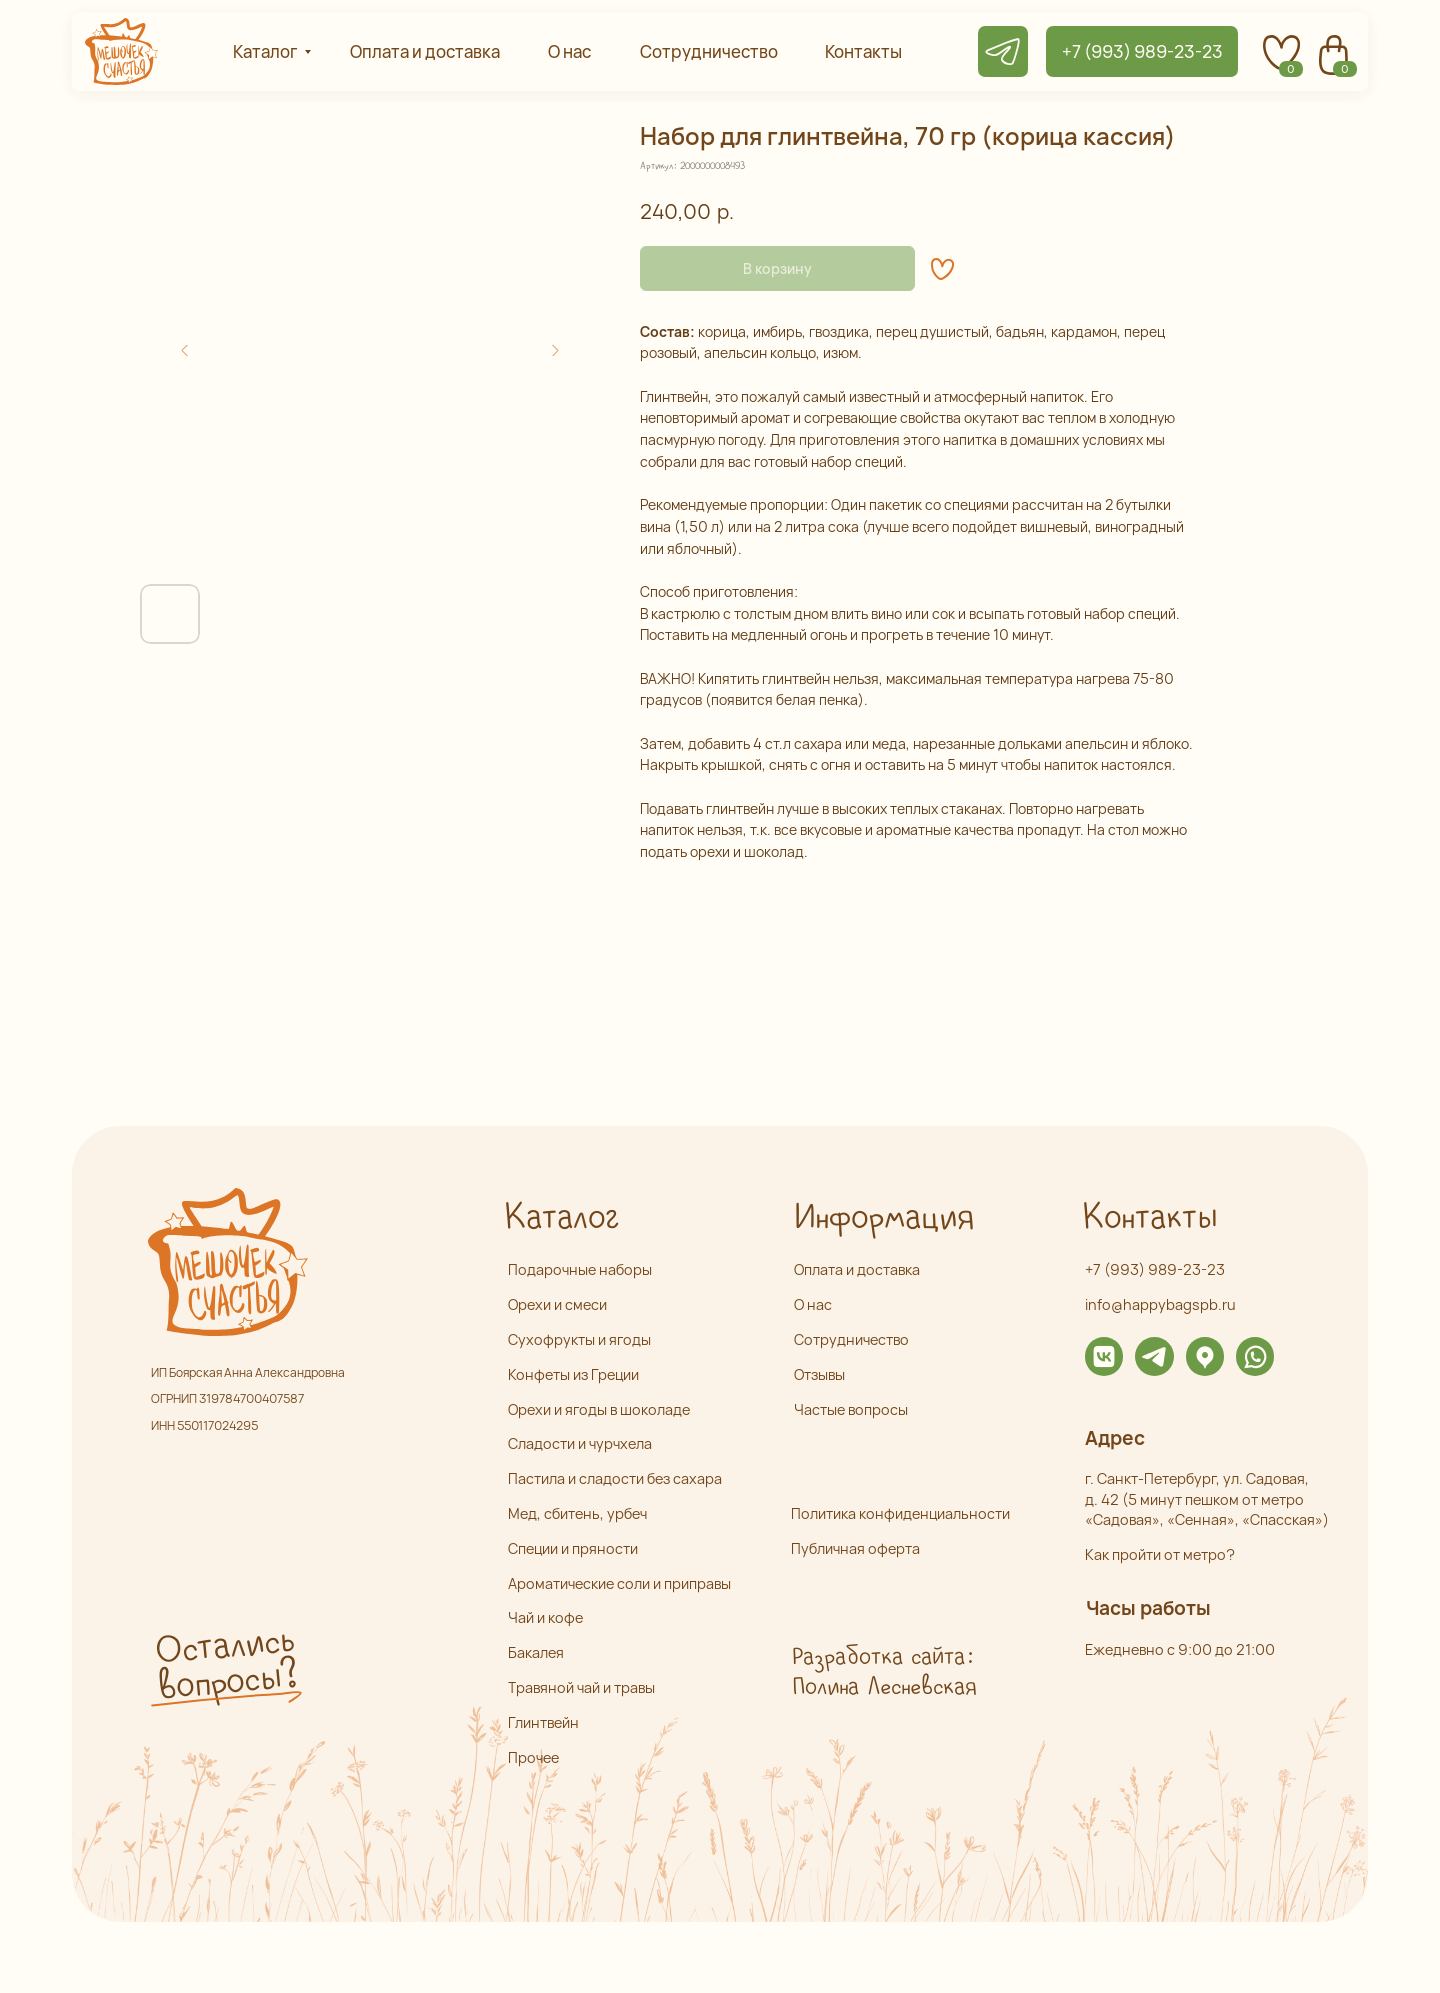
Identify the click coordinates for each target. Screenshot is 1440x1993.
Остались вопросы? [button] (225, 1664)
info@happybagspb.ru (1160, 1304)
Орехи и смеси (557, 1304)
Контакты (1149, 1218)
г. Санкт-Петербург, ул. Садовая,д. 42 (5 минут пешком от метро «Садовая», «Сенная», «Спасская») (1207, 1499)
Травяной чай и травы (581, 1687)
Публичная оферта (855, 1548)
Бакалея (536, 1652)
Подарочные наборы (580, 1269)
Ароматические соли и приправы (619, 1583)
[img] (1104, 1356)
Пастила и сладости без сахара (615, 1478)
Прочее (533, 1757)
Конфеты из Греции (573, 1374)
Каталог (561, 1218)
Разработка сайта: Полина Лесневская (883, 1672)
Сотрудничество (851, 1339)
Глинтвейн (543, 1722)
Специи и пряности (573, 1548)
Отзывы (819, 1374)
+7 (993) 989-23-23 (1155, 1269)
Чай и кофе (545, 1617)
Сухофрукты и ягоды (579, 1339)
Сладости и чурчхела (580, 1443)
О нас (813, 1304)
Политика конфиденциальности (900, 1513)
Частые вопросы (851, 1409)
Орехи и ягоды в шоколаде (599, 1409)
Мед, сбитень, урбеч (577, 1513)
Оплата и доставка (857, 1269)
